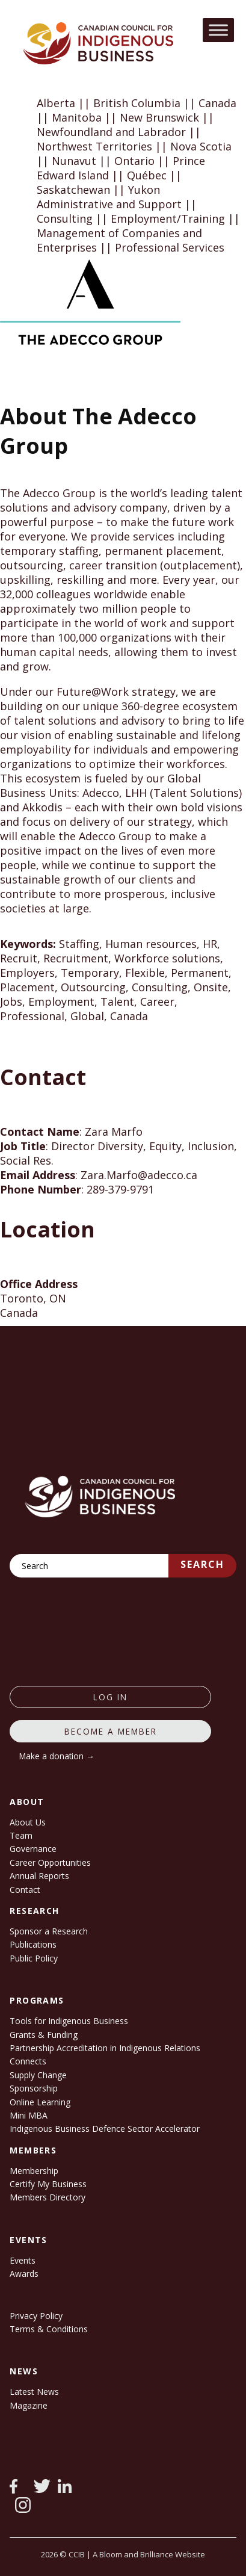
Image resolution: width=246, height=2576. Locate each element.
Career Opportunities (50, 1862)
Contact (25, 1889)
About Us (28, 1822)
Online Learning (40, 2102)
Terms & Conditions (49, 2329)
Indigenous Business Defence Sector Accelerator (105, 2128)
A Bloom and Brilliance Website (149, 2554)
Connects (28, 2061)
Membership (34, 2170)
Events (22, 2260)
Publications (33, 1944)
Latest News (34, 2391)
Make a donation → (56, 1756)
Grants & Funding (44, 2034)
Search (202, 1564)
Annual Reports (39, 1875)
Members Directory (47, 2197)
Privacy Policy (36, 2315)
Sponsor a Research (49, 1931)
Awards (24, 2273)
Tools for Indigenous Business (69, 2020)
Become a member (110, 1731)
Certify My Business (48, 2184)
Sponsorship (34, 2088)
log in (110, 1697)
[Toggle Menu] (218, 30)
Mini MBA (29, 2115)
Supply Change (38, 2075)
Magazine (29, 2405)
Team (21, 1835)
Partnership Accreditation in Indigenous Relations (105, 2048)
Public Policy (34, 1958)
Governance (33, 1848)
